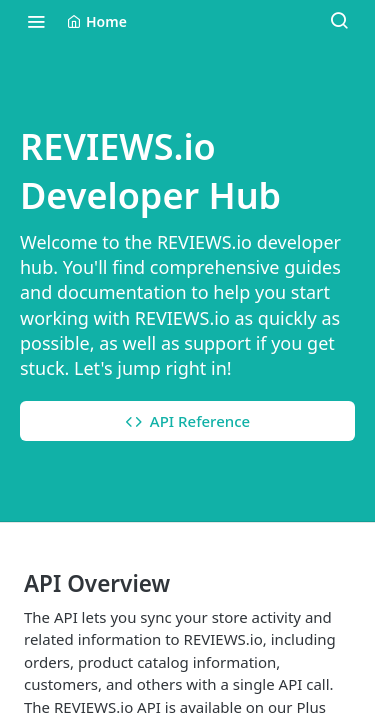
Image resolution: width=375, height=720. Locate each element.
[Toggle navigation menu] (36, 21)
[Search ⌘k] (339, 21)
